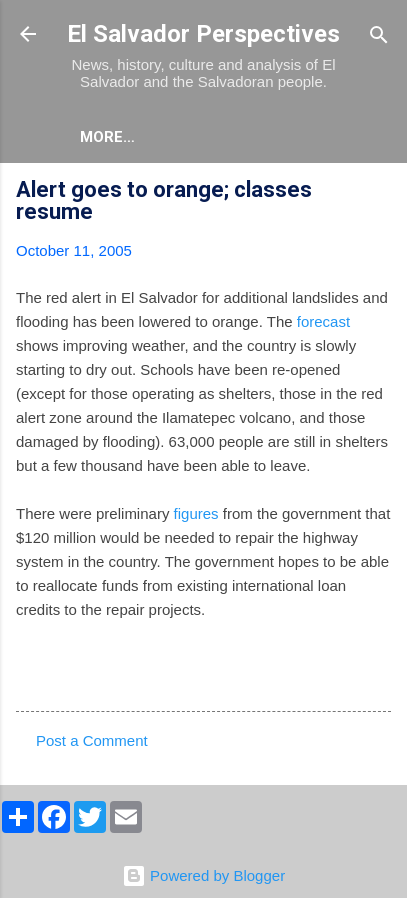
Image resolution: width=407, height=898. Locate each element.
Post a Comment (92, 740)
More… (107, 137)
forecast (323, 321)
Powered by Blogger (203, 875)
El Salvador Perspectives (203, 34)
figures (196, 513)
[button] (379, 192)
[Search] (379, 36)
